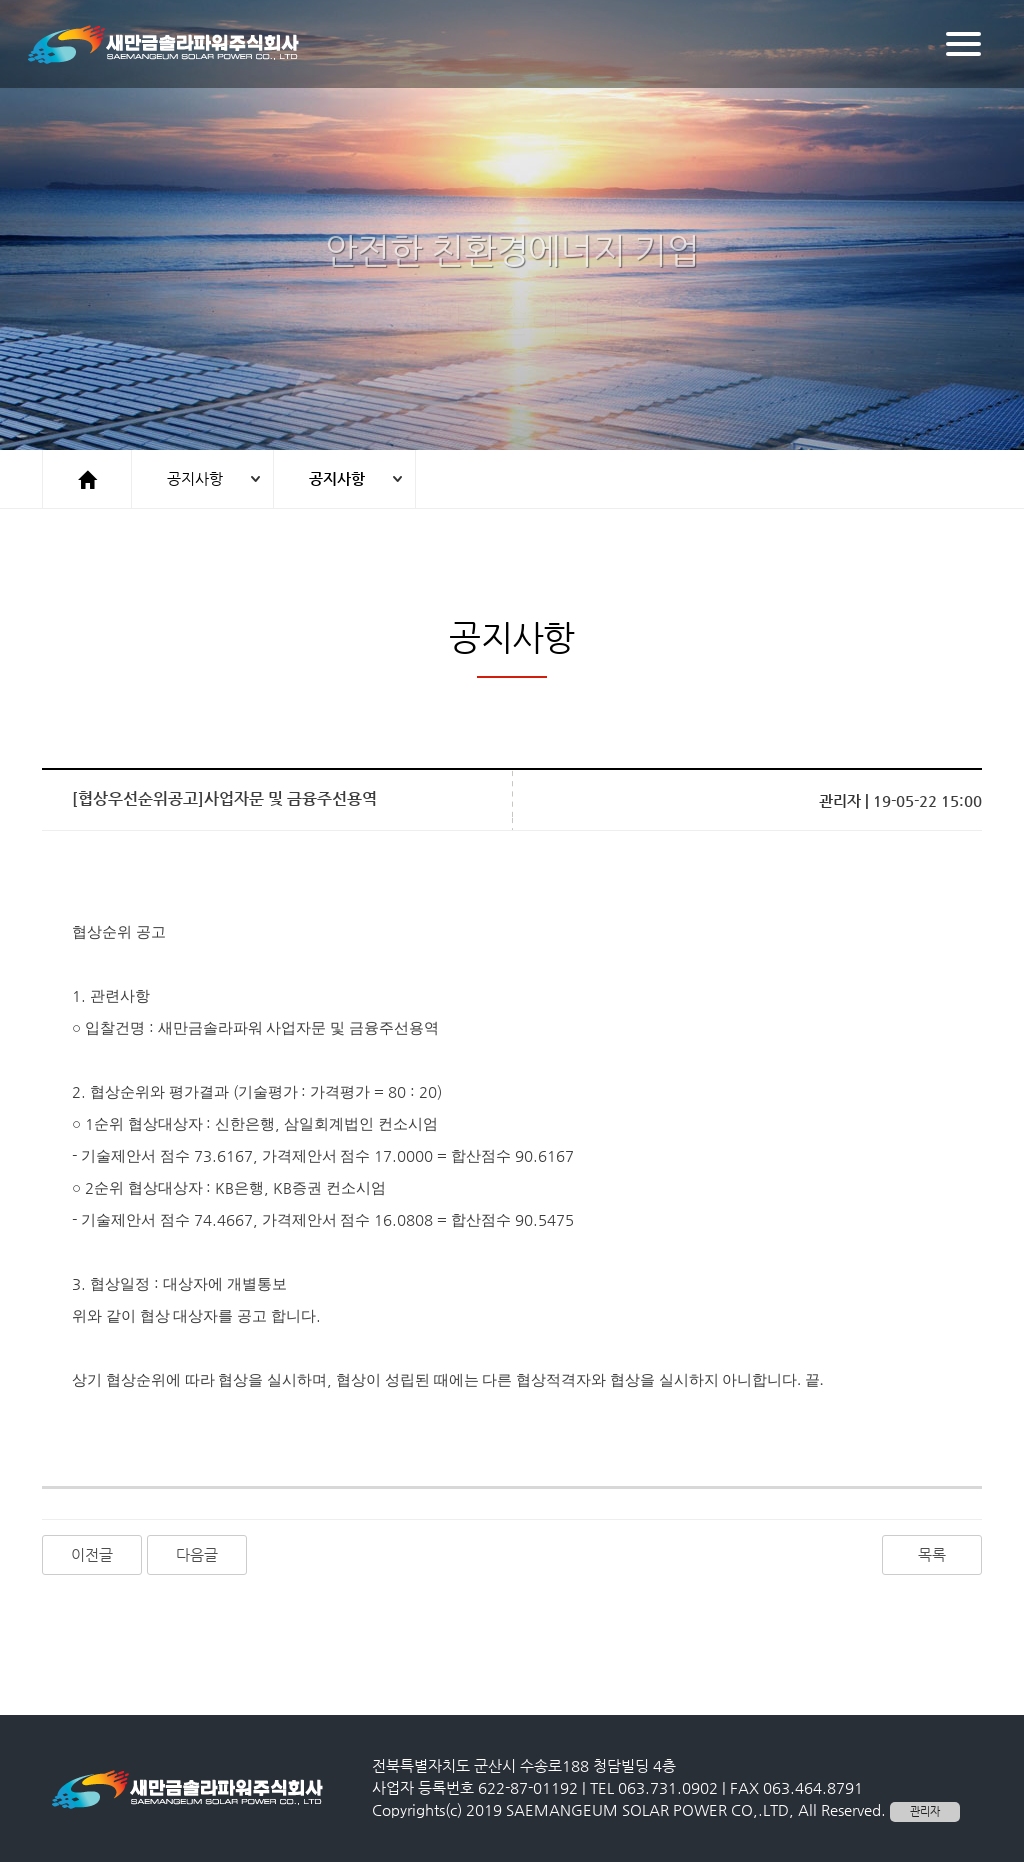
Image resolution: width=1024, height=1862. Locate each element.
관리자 (925, 1811)
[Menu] (963, 44)
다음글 (197, 1554)
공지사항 (195, 478)
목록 (932, 1554)
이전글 (92, 1554)
